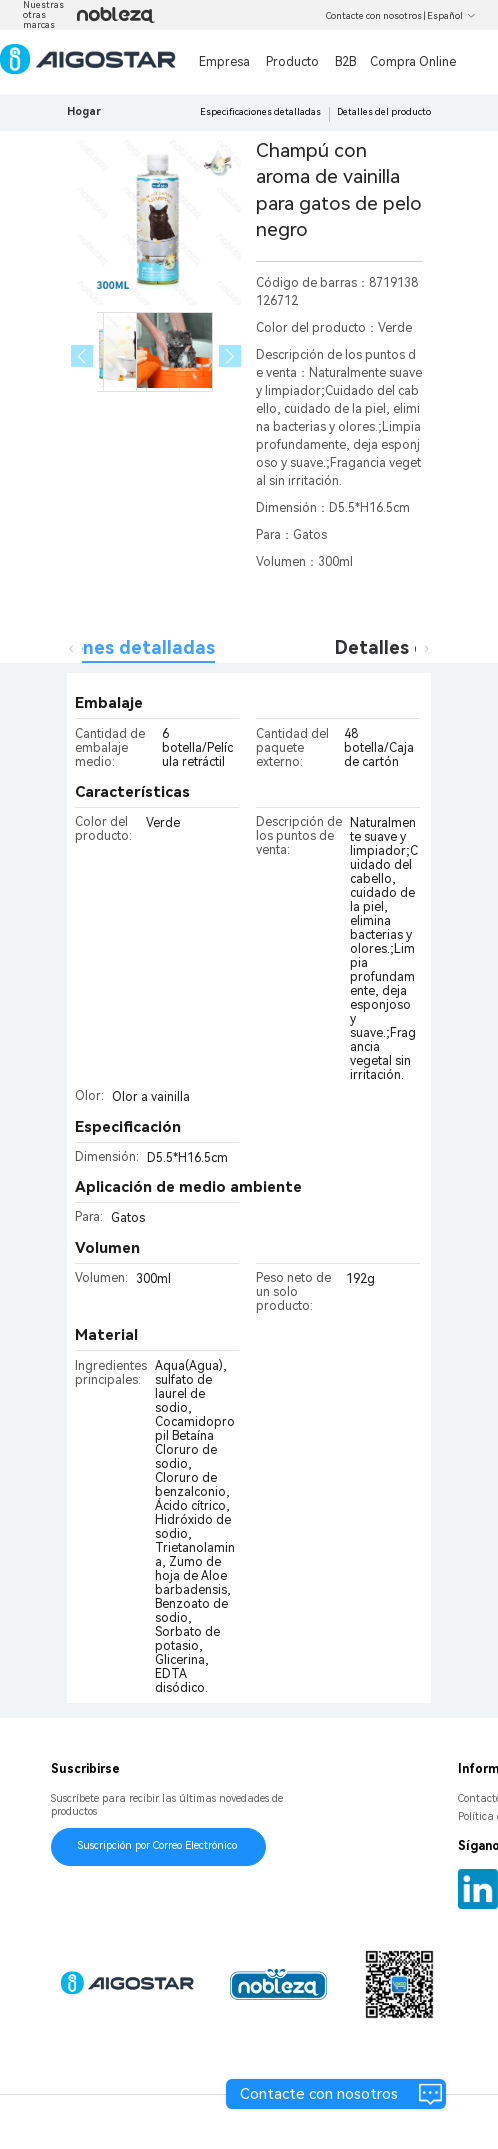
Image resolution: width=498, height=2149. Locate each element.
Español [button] (451, 16)
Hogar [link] (84, 111)
